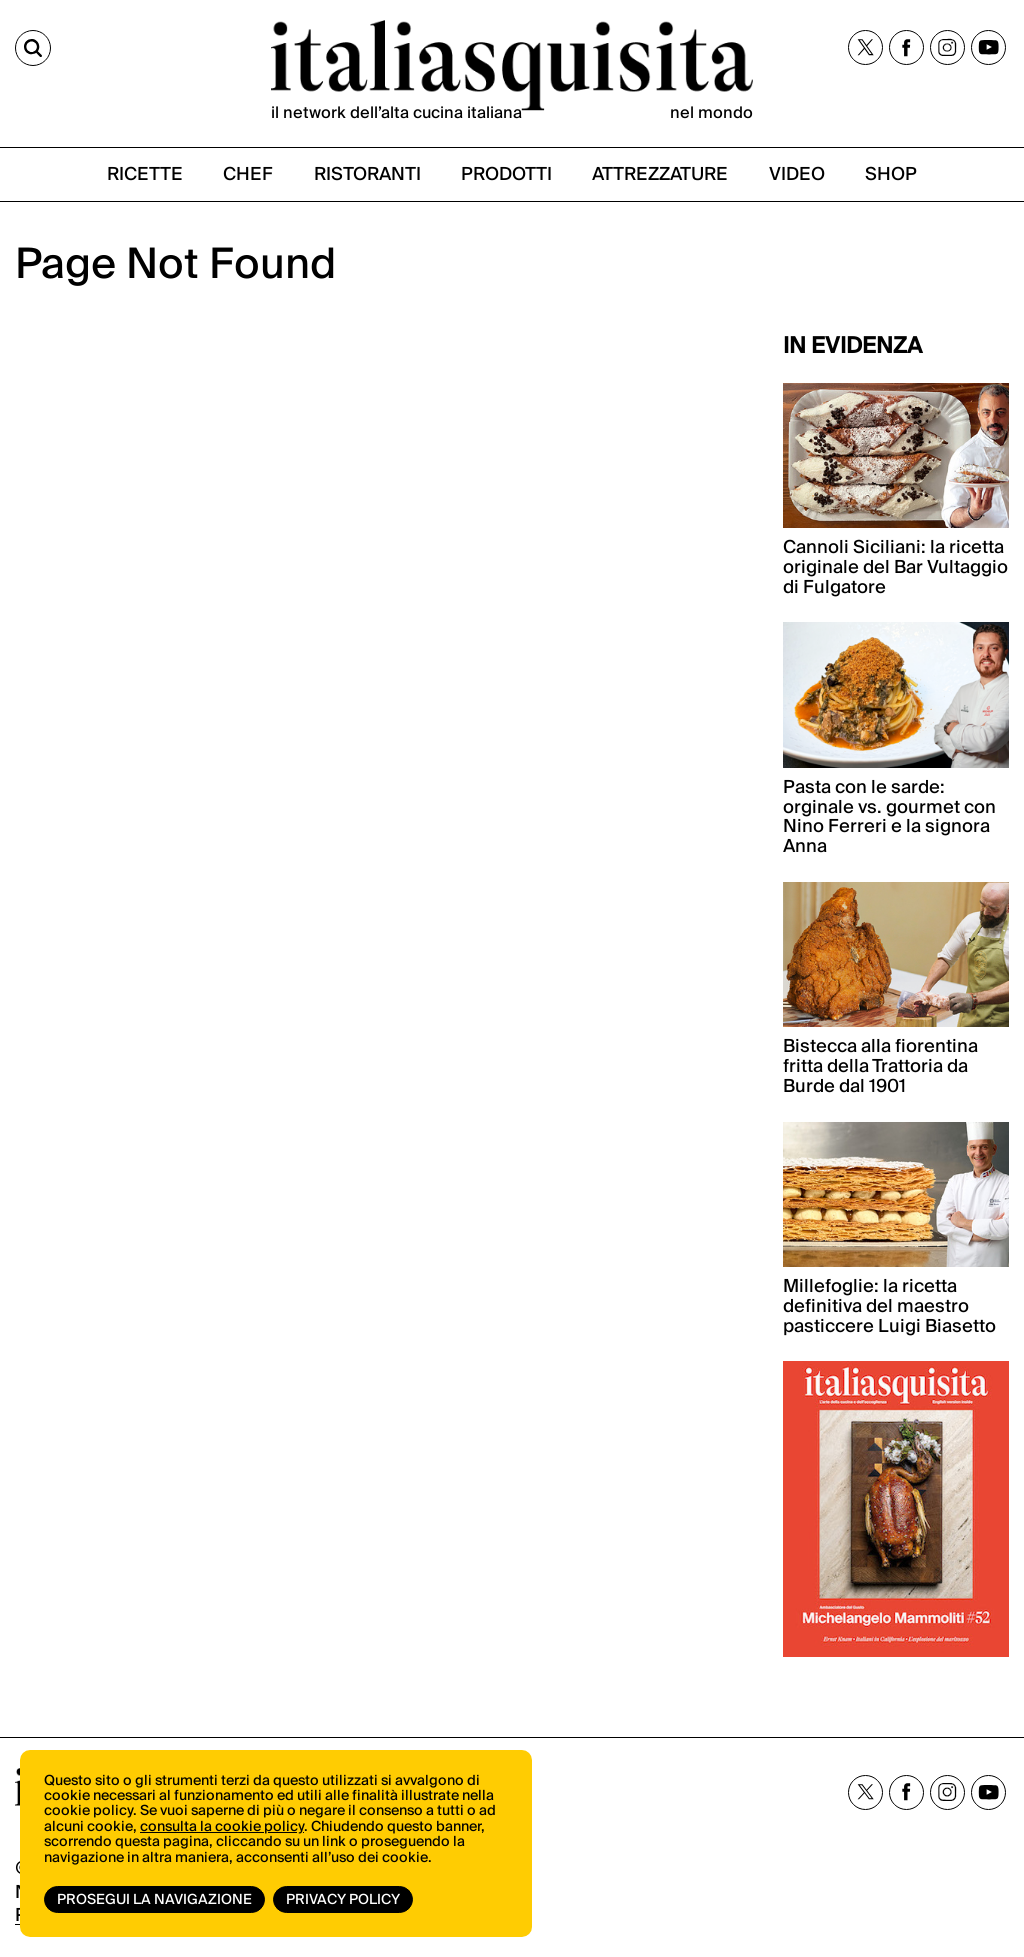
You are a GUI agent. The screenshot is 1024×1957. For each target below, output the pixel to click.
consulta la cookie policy (222, 1827)
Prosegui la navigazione (154, 1900)
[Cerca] (33, 48)
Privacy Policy (343, 1900)
